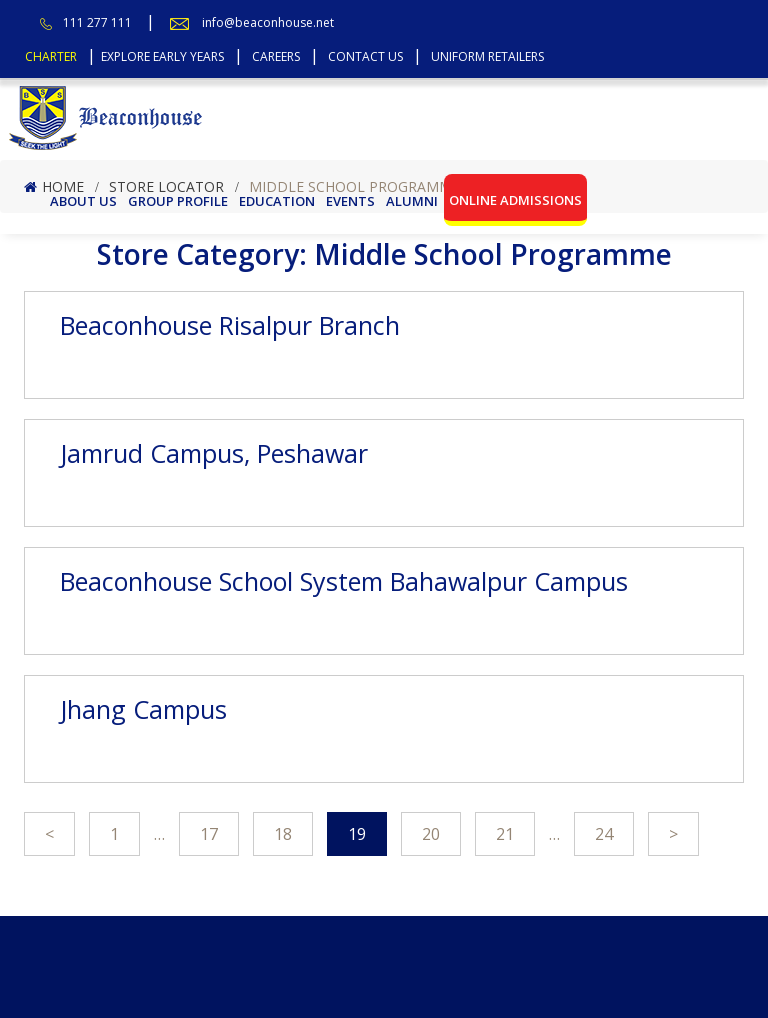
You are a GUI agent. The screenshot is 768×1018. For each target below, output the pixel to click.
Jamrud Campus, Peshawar (214, 453)
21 (505, 834)
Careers (276, 56)
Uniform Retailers (487, 56)
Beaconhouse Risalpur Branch (230, 325)
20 (431, 834)
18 (283, 834)
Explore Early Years (162, 56)
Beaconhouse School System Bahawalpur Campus (344, 581)
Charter (51, 56)
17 (209, 834)
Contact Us (365, 56)
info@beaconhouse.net (268, 22)
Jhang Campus (143, 709)
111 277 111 (97, 22)
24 (604, 834)
